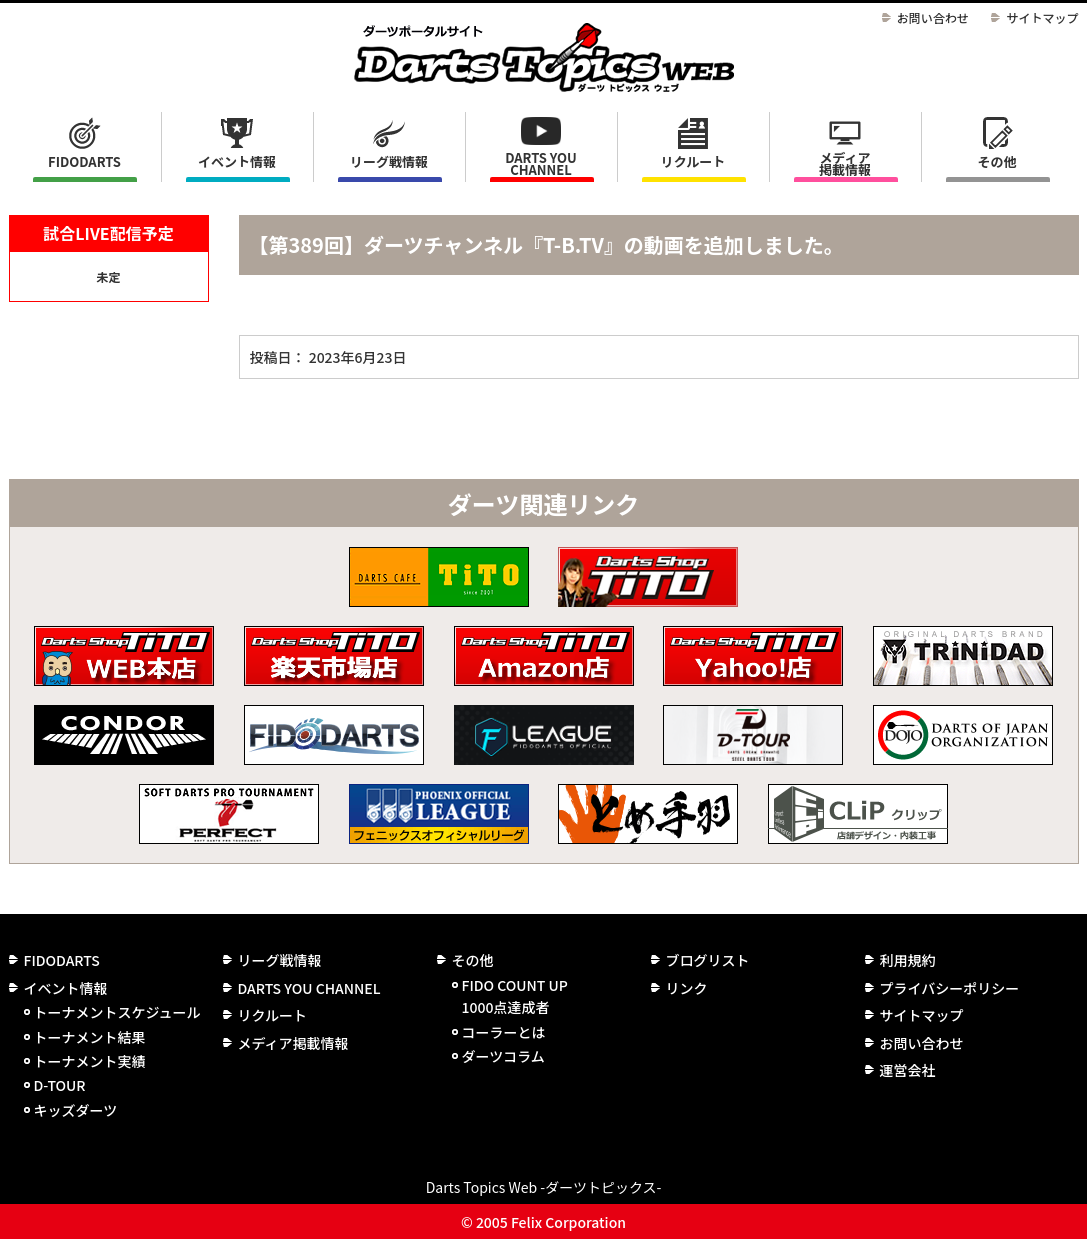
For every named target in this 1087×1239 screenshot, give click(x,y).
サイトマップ (1042, 17)
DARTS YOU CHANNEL (541, 163)
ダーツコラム (503, 1056)
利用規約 (908, 960)
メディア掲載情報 (845, 163)
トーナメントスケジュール (117, 1012)
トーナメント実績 (90, 1061)
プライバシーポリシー (950, 988)
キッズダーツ (76, 1110)
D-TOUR (60, 1085)
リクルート (693, 161)
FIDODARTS (84, 161)
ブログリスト (708, 960)
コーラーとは (504, 1032)
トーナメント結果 (90, 1037)
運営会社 (908, 1070)
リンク (687, 988)
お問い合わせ (933, 17)
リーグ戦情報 (280, 960)
